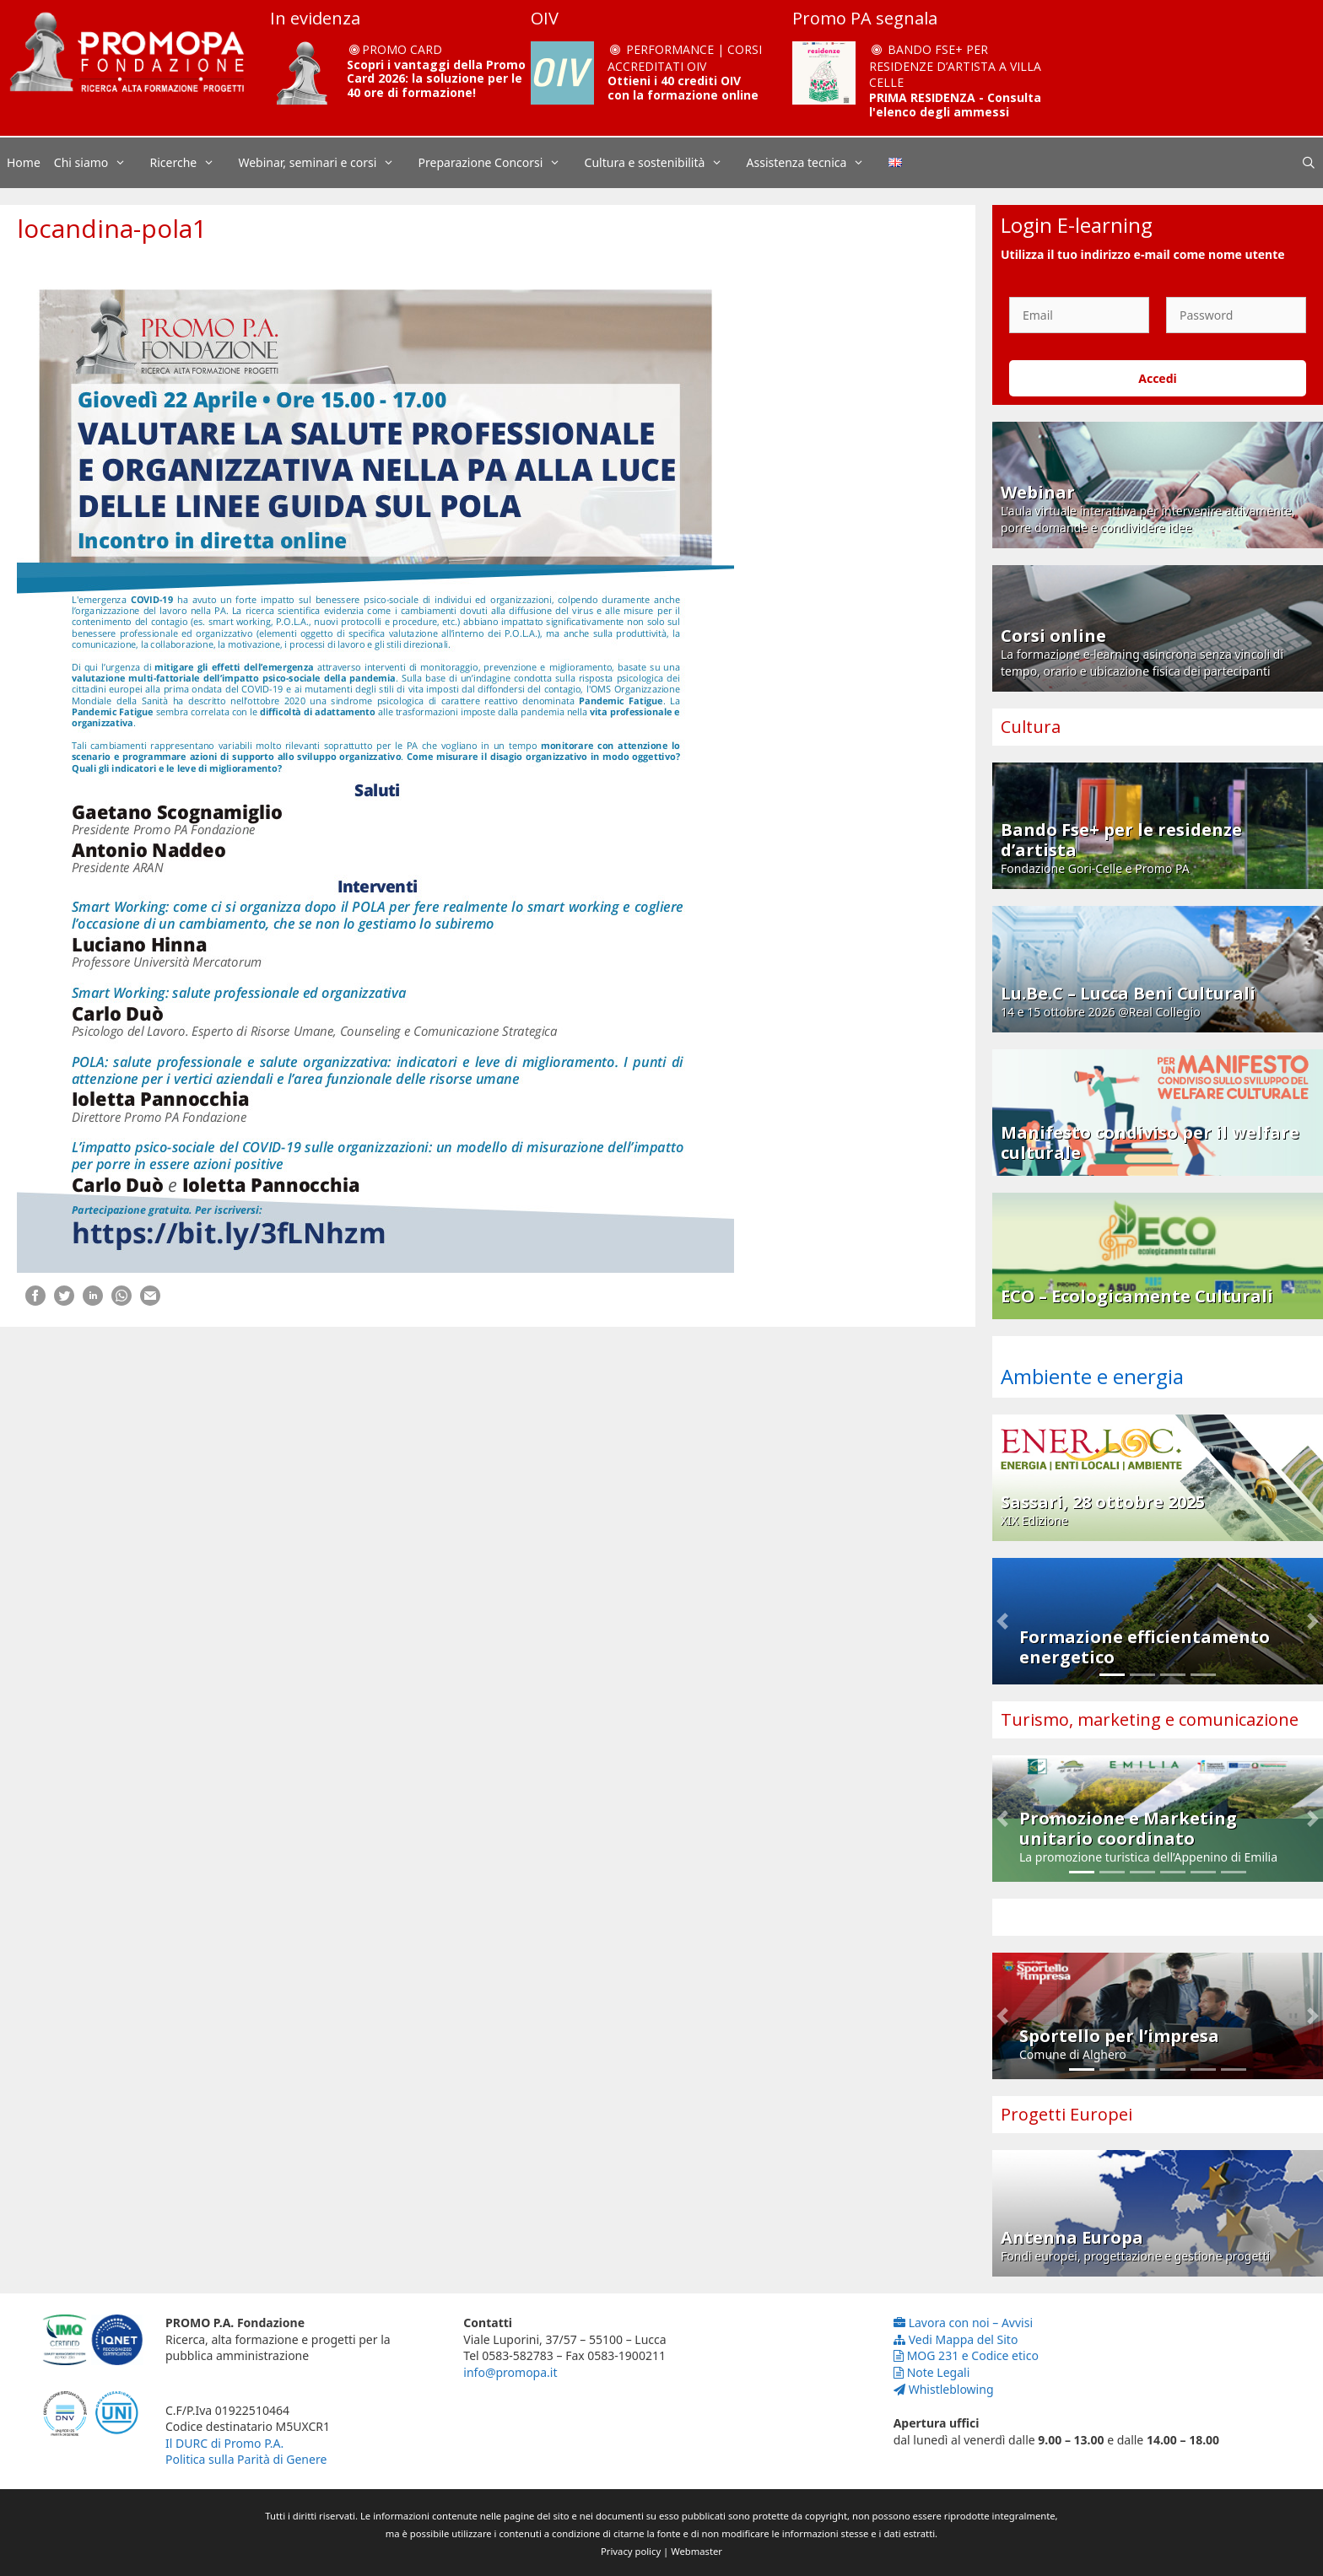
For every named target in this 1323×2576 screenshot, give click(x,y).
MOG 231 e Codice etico (966, 2355)
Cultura (1031, 726)
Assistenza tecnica (814, 162)
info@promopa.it (510, 2372)
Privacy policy (631, 2551)
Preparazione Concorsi (498, 162)
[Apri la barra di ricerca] (1308, 162)
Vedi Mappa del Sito (956, 2339)
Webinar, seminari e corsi (324, 162)
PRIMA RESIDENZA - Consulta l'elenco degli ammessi (955, 104)
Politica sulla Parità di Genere (246, 2459)
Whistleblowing (944, 2389)
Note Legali (932, 2372)
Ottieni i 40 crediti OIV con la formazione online (683, 88)
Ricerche (191, 162)
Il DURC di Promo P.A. (224, 2443)
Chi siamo (98, 162)
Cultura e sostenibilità (662, 162)
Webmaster (696, 2551)
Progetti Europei (1066, 2114)
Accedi (1157, 378)
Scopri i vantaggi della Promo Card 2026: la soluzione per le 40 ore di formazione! (436, 79)
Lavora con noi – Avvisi (963, 2323)
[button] (1002, 1621)
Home (23, 162)
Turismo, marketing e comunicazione (1150, 1719)
